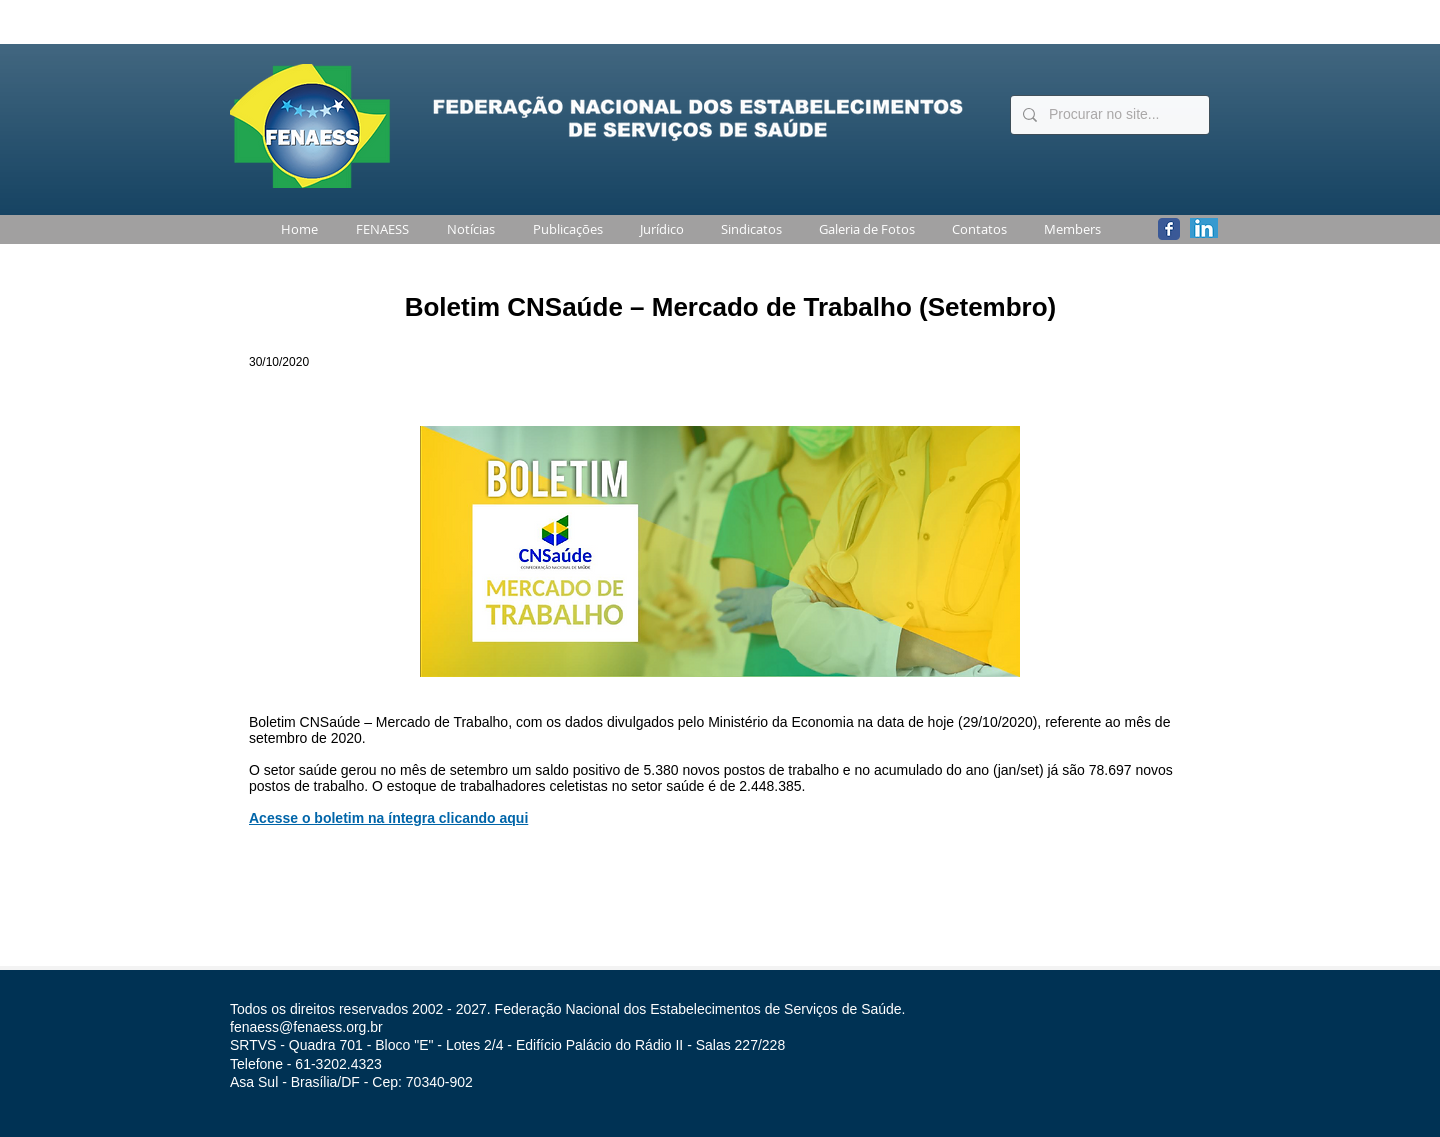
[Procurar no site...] (1108, 115)
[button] (378, 229)
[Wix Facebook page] (1169, 229)
